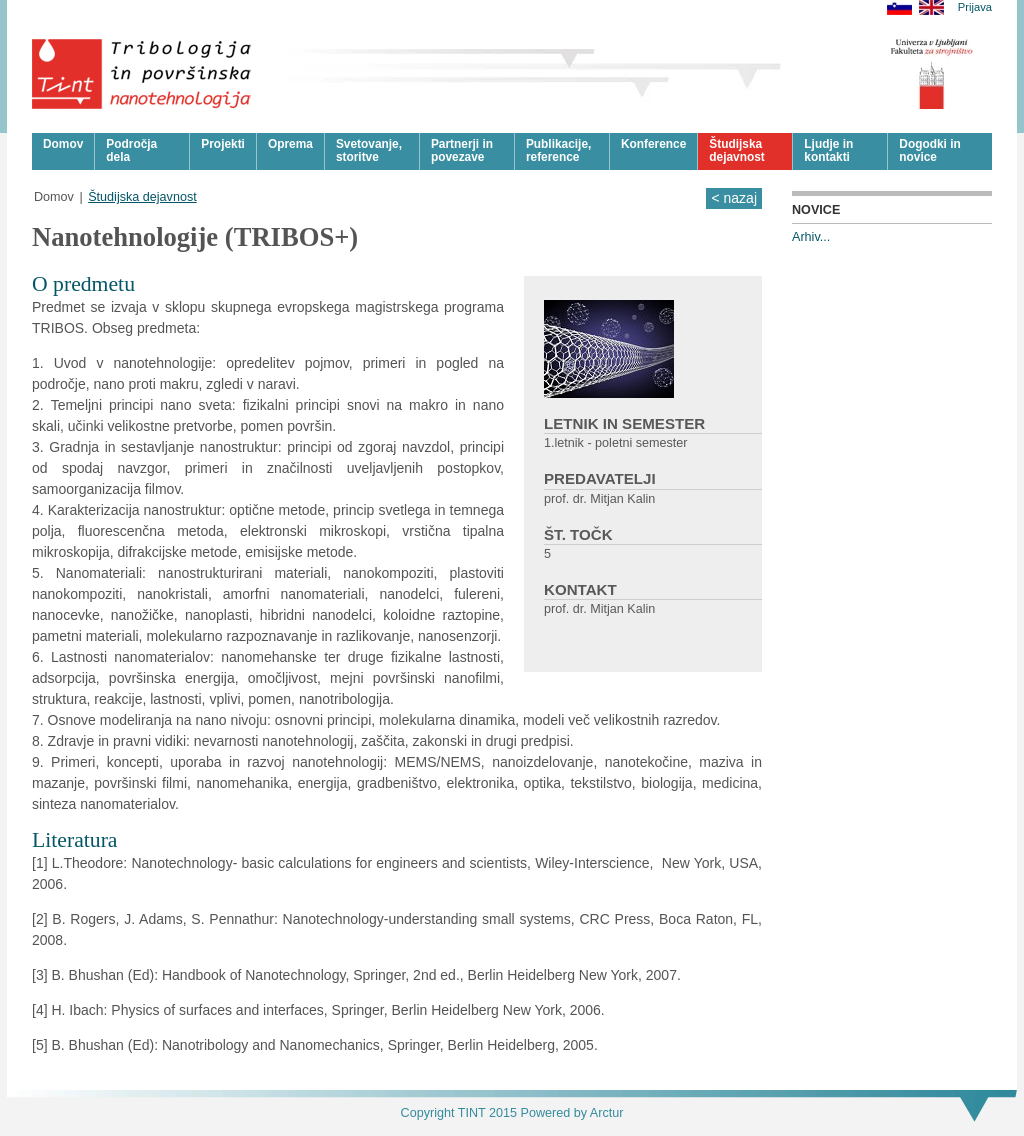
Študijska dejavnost (142, 197)
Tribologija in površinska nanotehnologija (142, 74)
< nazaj (734, 198)
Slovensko (899, 7)
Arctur (607, 1113)
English (931, 7)
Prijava (975, 7)
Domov (54, 197)
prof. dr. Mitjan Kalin (599, 499)
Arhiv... (811, 237)
